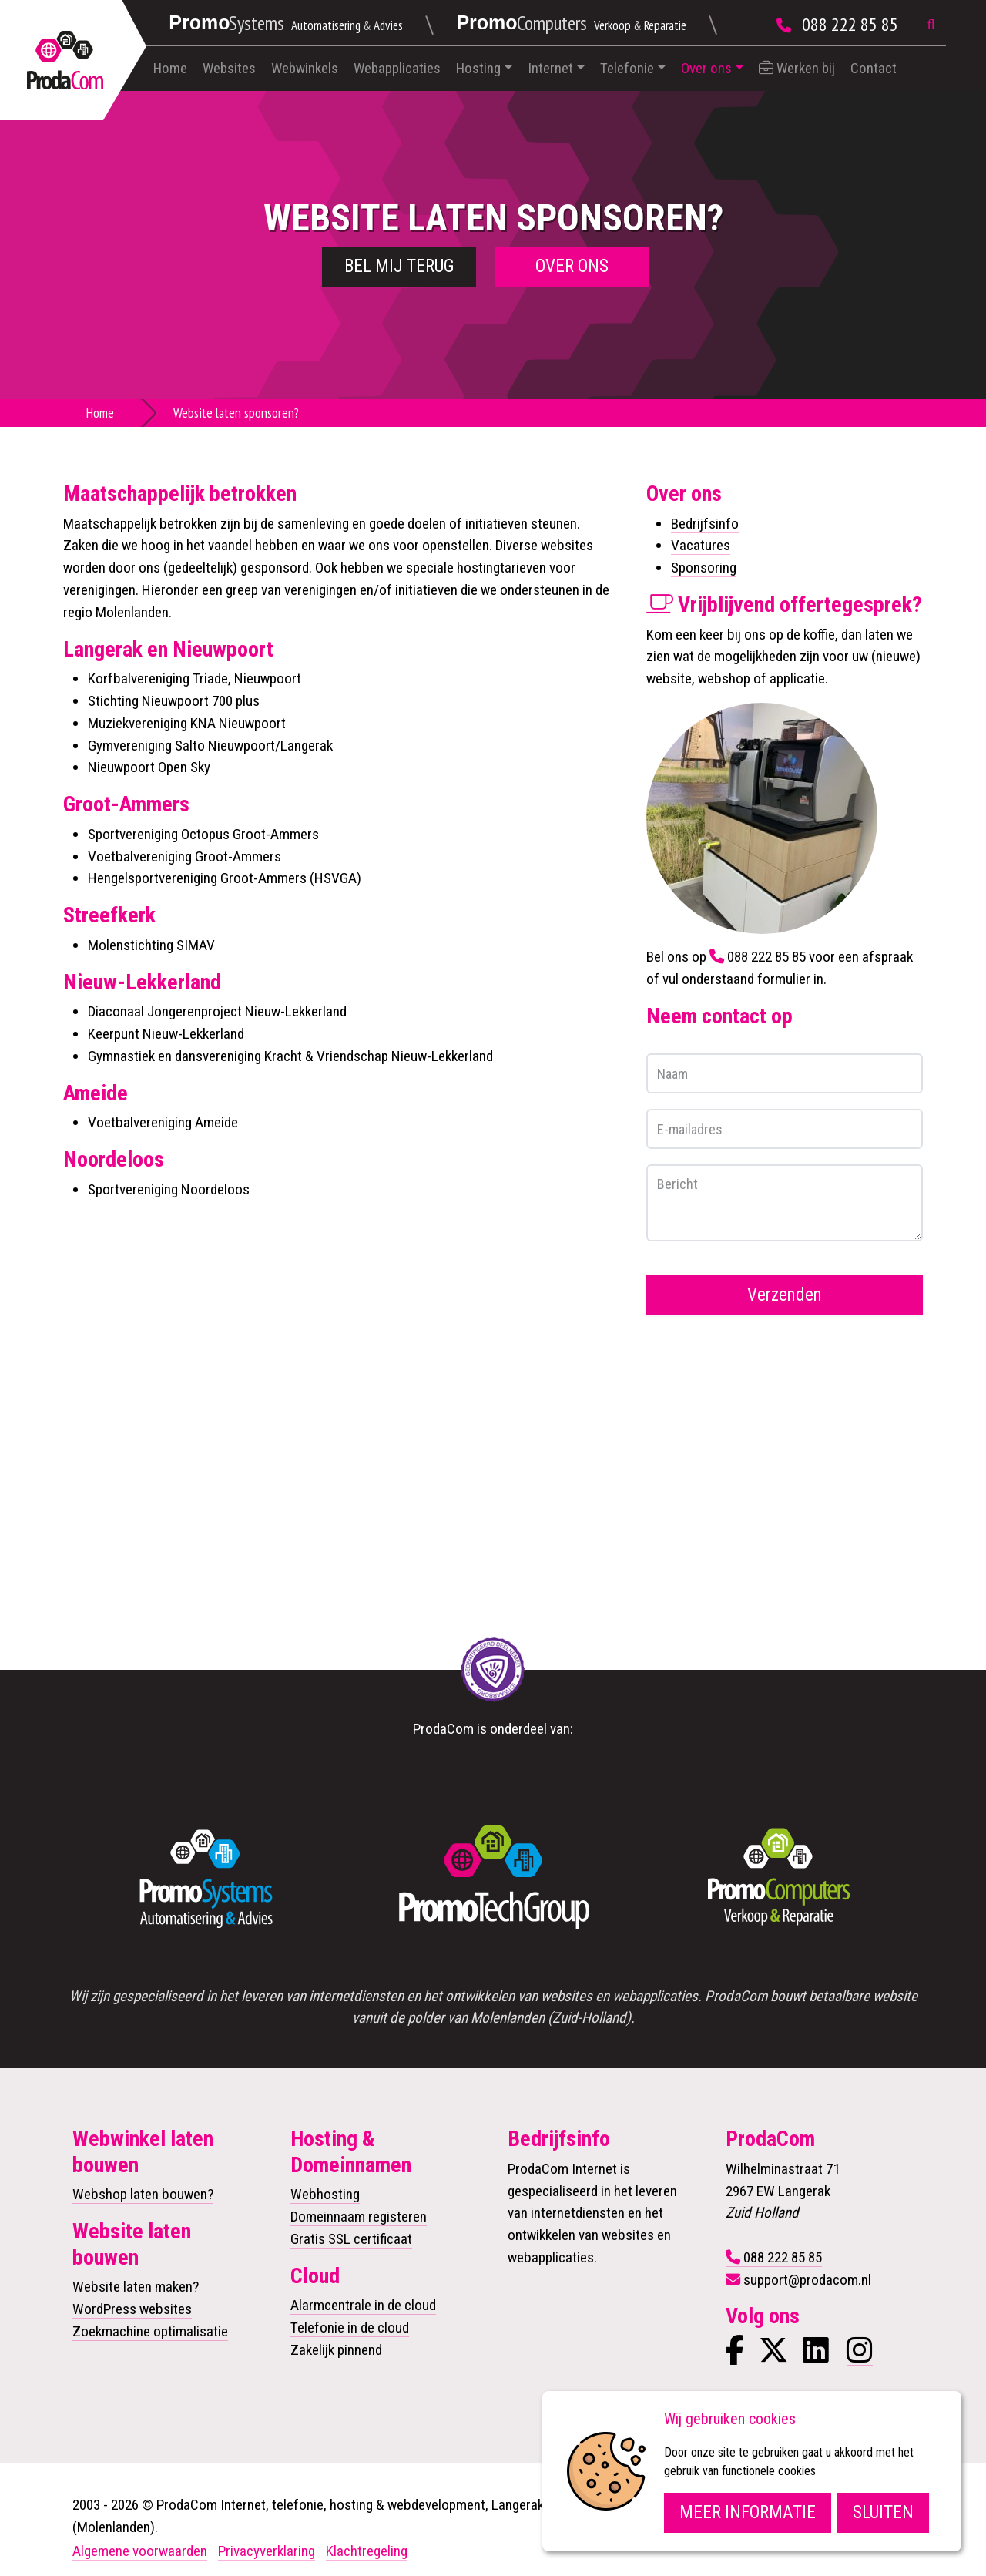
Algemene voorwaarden (139, 2551)
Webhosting (325, 2194)
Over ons (706, 68)
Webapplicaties (397, 68)
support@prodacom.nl (807, 2280)
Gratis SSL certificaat (351, 2239)
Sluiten (883, 2512)
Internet (550, 68)
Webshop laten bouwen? (142, 2194)
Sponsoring (703, 567)
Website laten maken (132, 2287)
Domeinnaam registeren (358, 2216)
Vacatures (700, 545)
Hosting (478, 68)
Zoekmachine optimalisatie (150, 2331)
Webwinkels (304, 68)
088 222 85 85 (850, 24)
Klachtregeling (366, 2551)
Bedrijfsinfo (705, 523)
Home (170, 68)
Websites (229, 68)
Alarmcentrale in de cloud (363, 2305)
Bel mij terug (399, 266)
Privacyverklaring (266, 2551)
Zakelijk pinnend (336, 2350)
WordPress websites (132, 2309)
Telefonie (627, 68)
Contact (873, 68)
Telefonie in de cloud (349, 2327)
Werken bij (797, 68)
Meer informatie (747, 2512)
